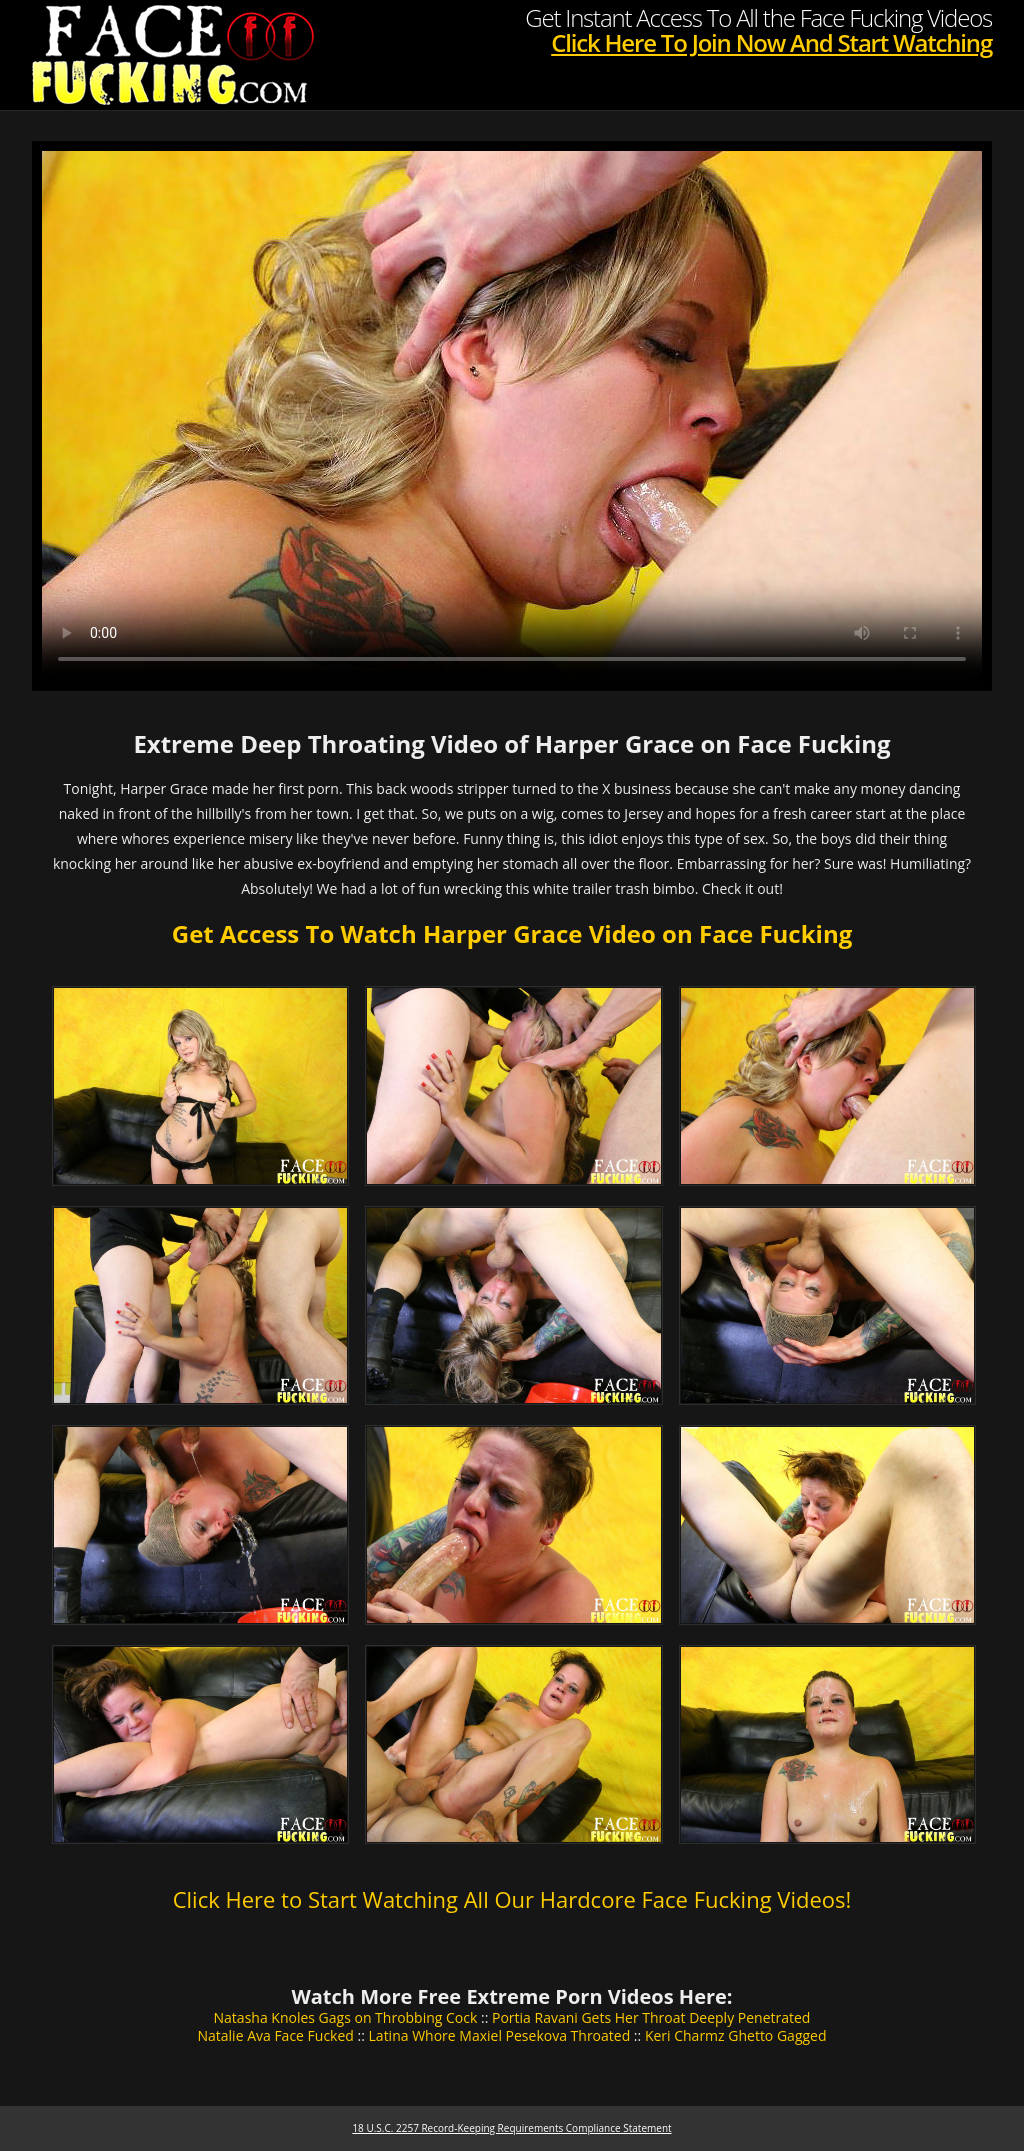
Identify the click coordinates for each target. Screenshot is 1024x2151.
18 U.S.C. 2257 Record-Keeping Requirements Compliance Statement (511, 2128)
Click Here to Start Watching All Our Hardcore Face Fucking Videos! (512, 1899)
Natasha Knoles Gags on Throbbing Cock (346, 2017)
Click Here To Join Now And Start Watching (771, 42)
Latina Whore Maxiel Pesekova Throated (500, 2035)
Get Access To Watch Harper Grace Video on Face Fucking (512, 933)
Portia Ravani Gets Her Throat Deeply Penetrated (651, 2017)
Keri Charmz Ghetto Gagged (736, 2035)
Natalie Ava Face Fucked (275, 2035)
